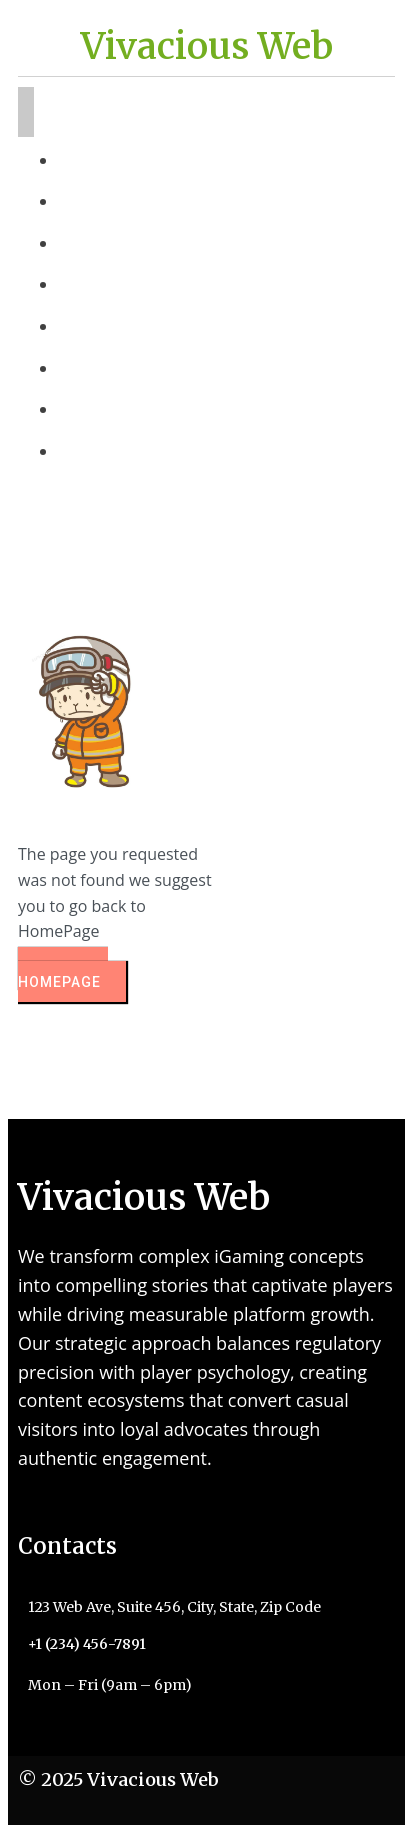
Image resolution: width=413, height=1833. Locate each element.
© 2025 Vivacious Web (118, 1779)
